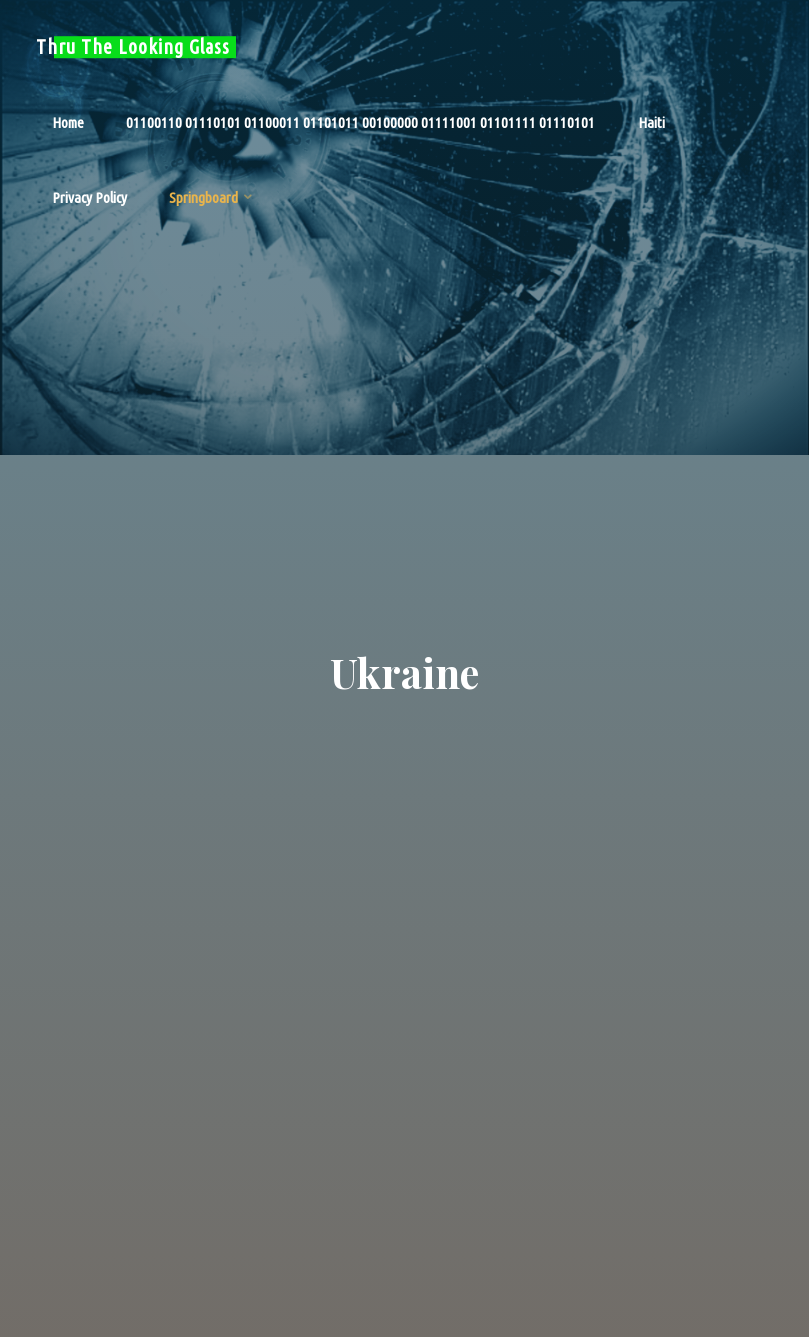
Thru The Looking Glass (133, 47)
